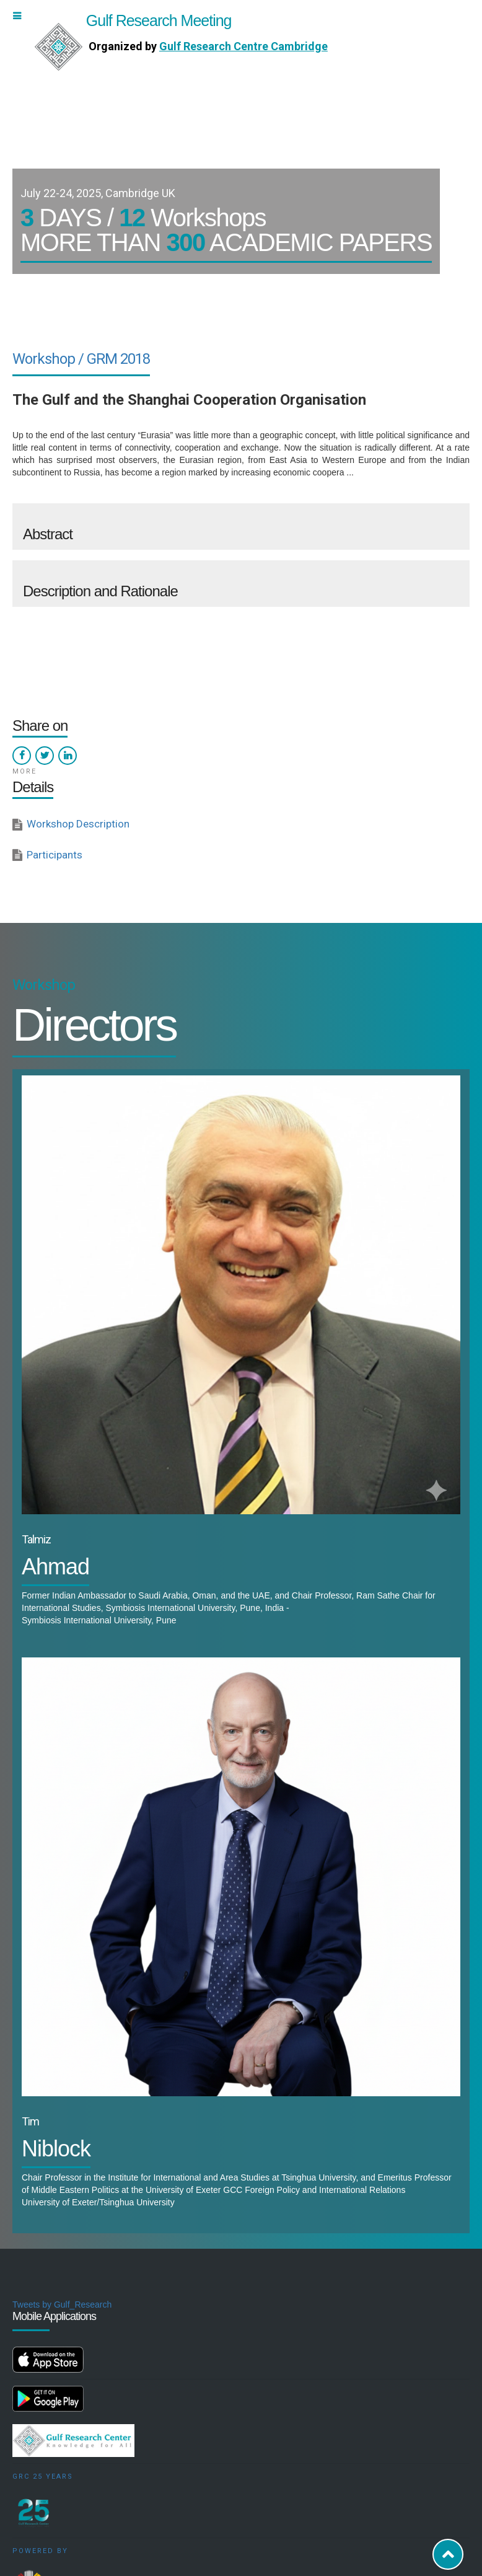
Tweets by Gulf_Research (62, 2304)
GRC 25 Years (42, 2476)
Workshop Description (78, 824)
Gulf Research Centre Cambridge (243, 46)
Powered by (40, 2551)
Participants (54, 855)
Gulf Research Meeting (133, 20)
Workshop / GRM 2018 (81, 359)
